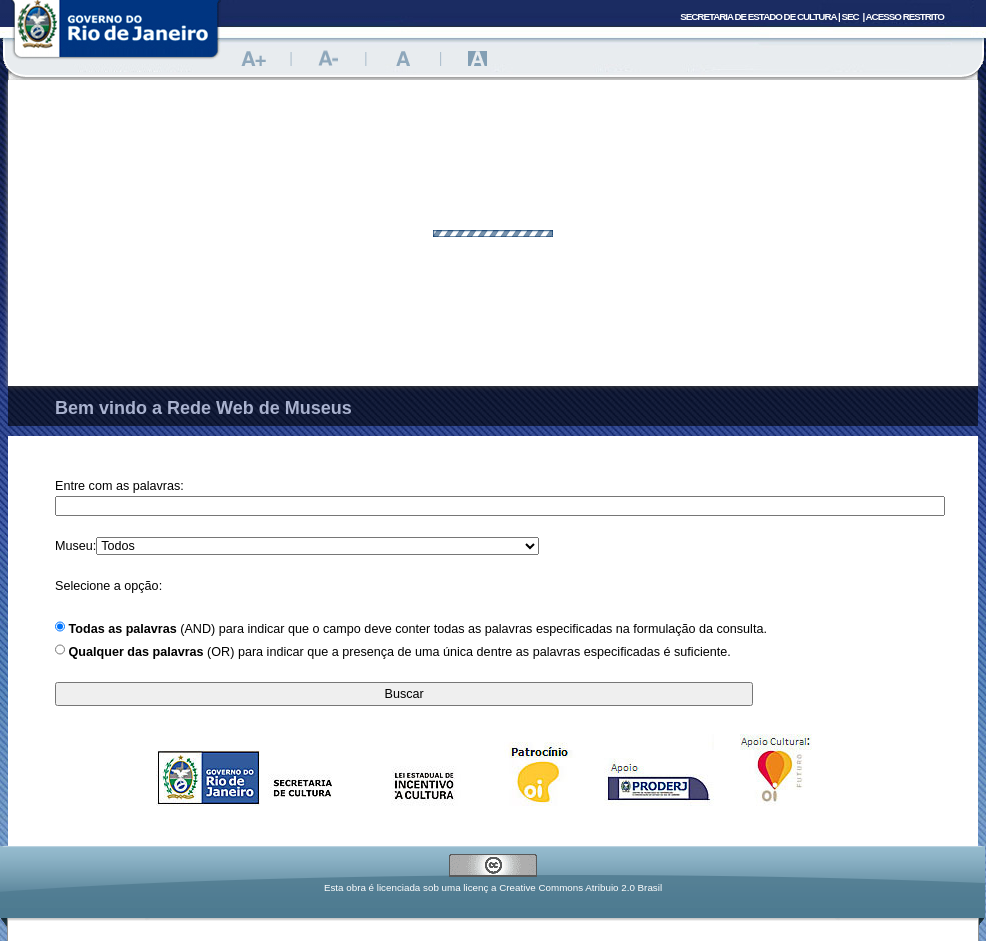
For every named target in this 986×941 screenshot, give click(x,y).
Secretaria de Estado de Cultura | (769, 16)
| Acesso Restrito (903, 16)
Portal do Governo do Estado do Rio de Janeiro (116, 35)
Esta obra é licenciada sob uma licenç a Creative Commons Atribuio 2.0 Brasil (493, 887)
